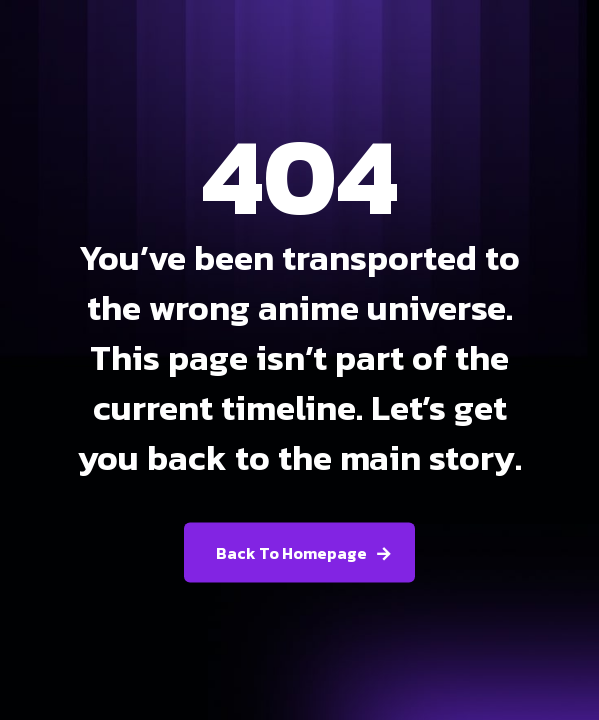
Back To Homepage (291, 553)
